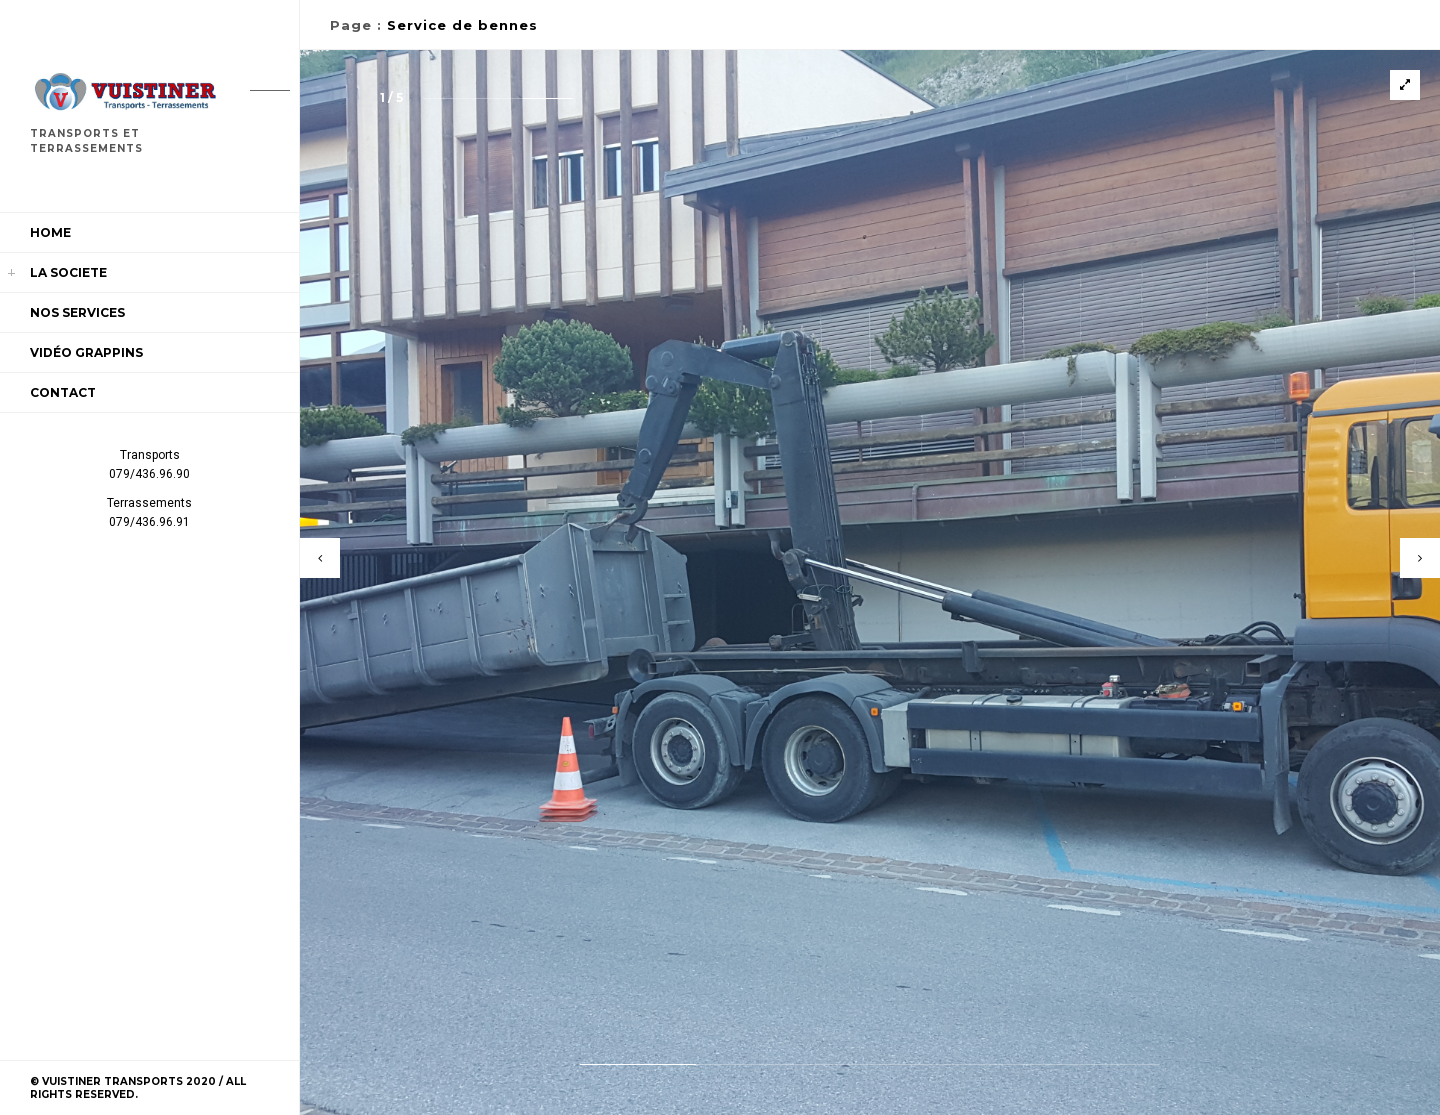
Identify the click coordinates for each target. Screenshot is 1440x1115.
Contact (63, 392)
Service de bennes (462, 25)
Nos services (77, 312)
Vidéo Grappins (86, 352)
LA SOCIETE (68, 272)
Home (50, 232)
